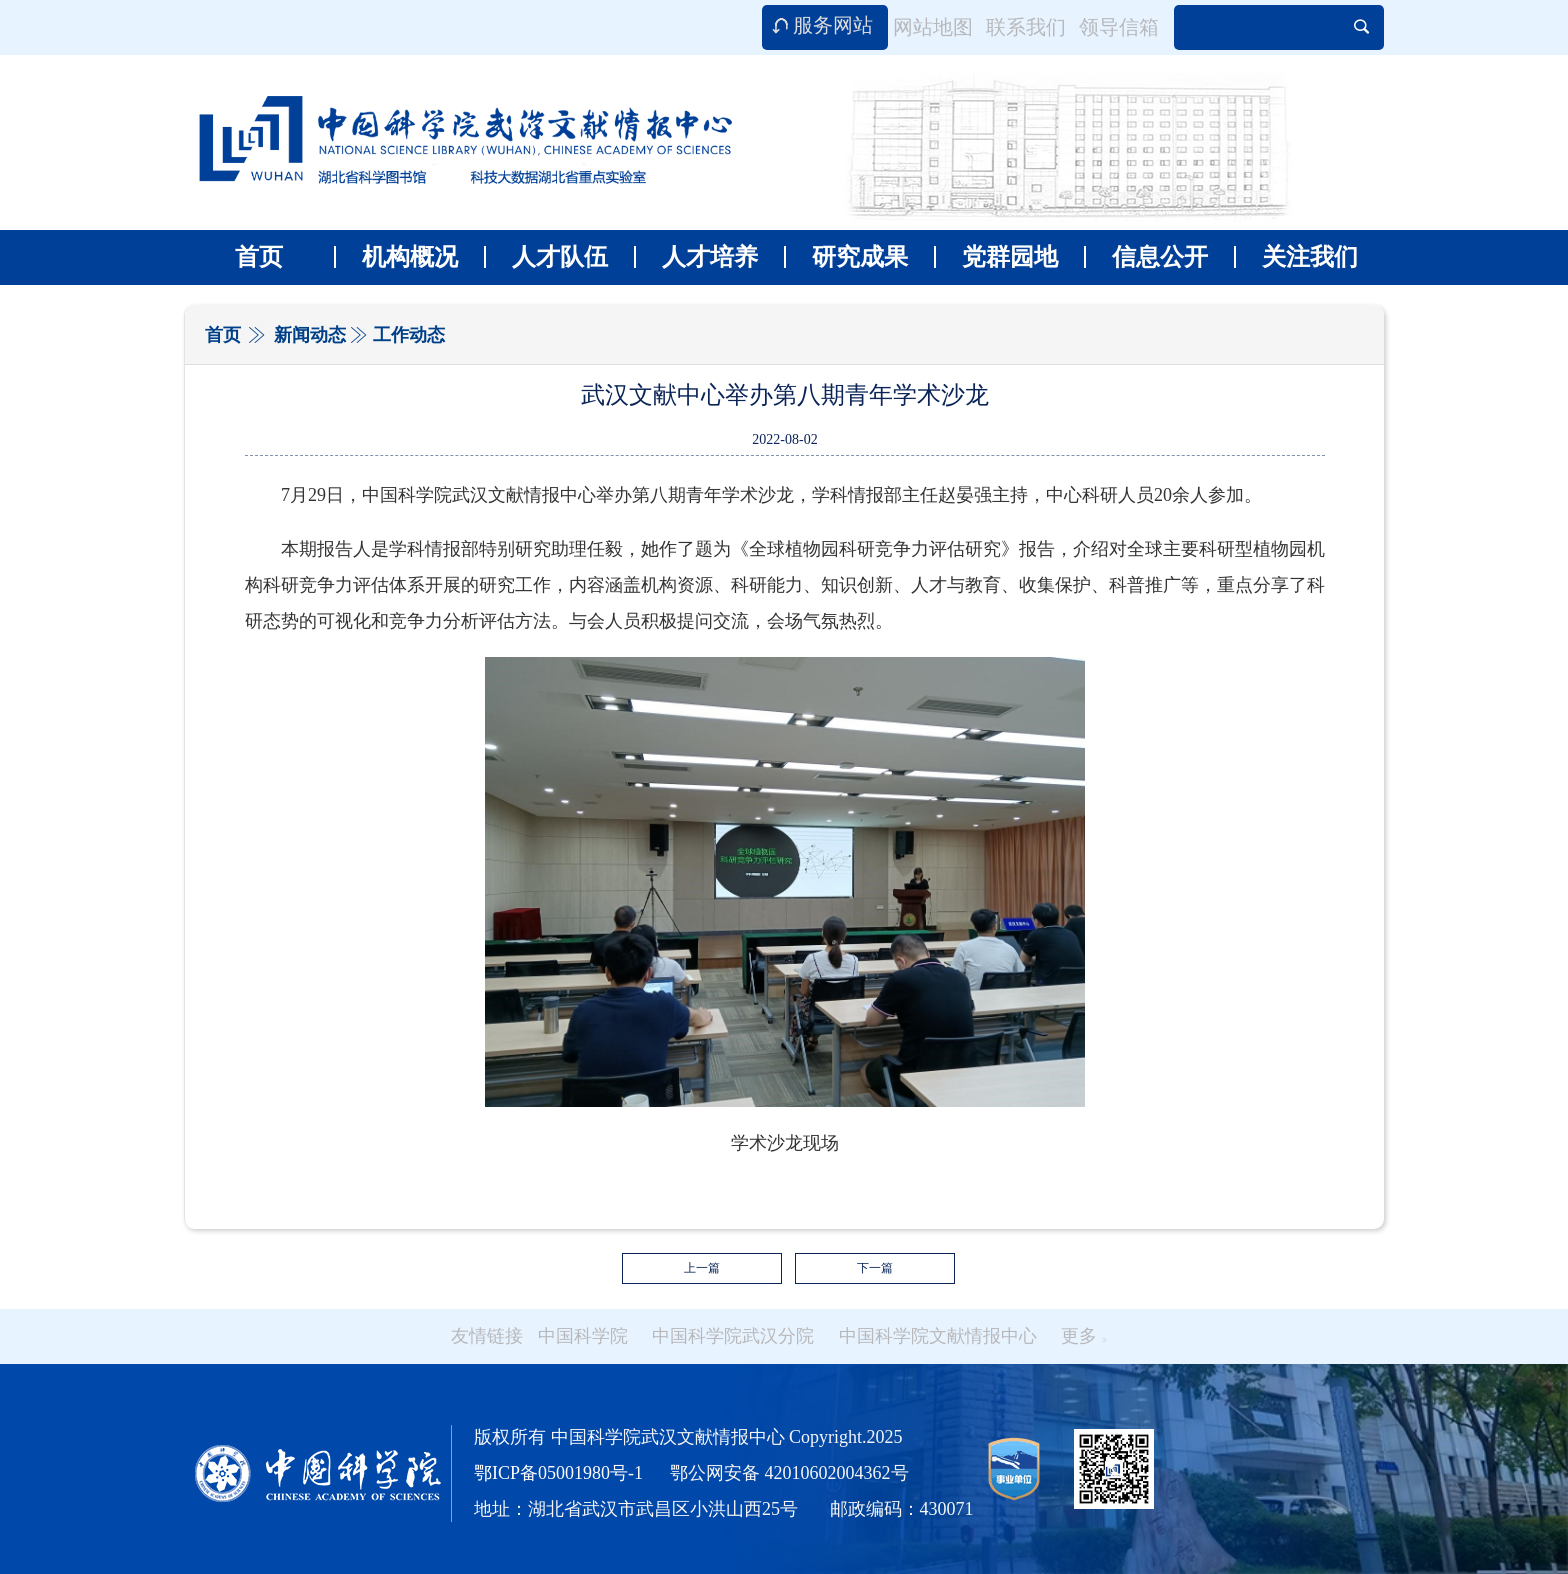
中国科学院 (583, 1336)
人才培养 (696, 257)
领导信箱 (1119, 27)
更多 (1084, 1336)
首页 (259, 257)
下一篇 (875, 1268)
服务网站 (833, 25)
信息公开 (1146, 257)
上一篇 (702, 1268)
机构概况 (396, 257)
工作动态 (409, 335)
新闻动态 (310, 335)
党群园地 (996, 257)
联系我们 (1026, 27)
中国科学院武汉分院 (733, 1336)
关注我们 (1296, 257)
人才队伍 (546, 257)
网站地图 (933, 27)
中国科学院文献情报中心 (938, 1336)
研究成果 (846, 257)
